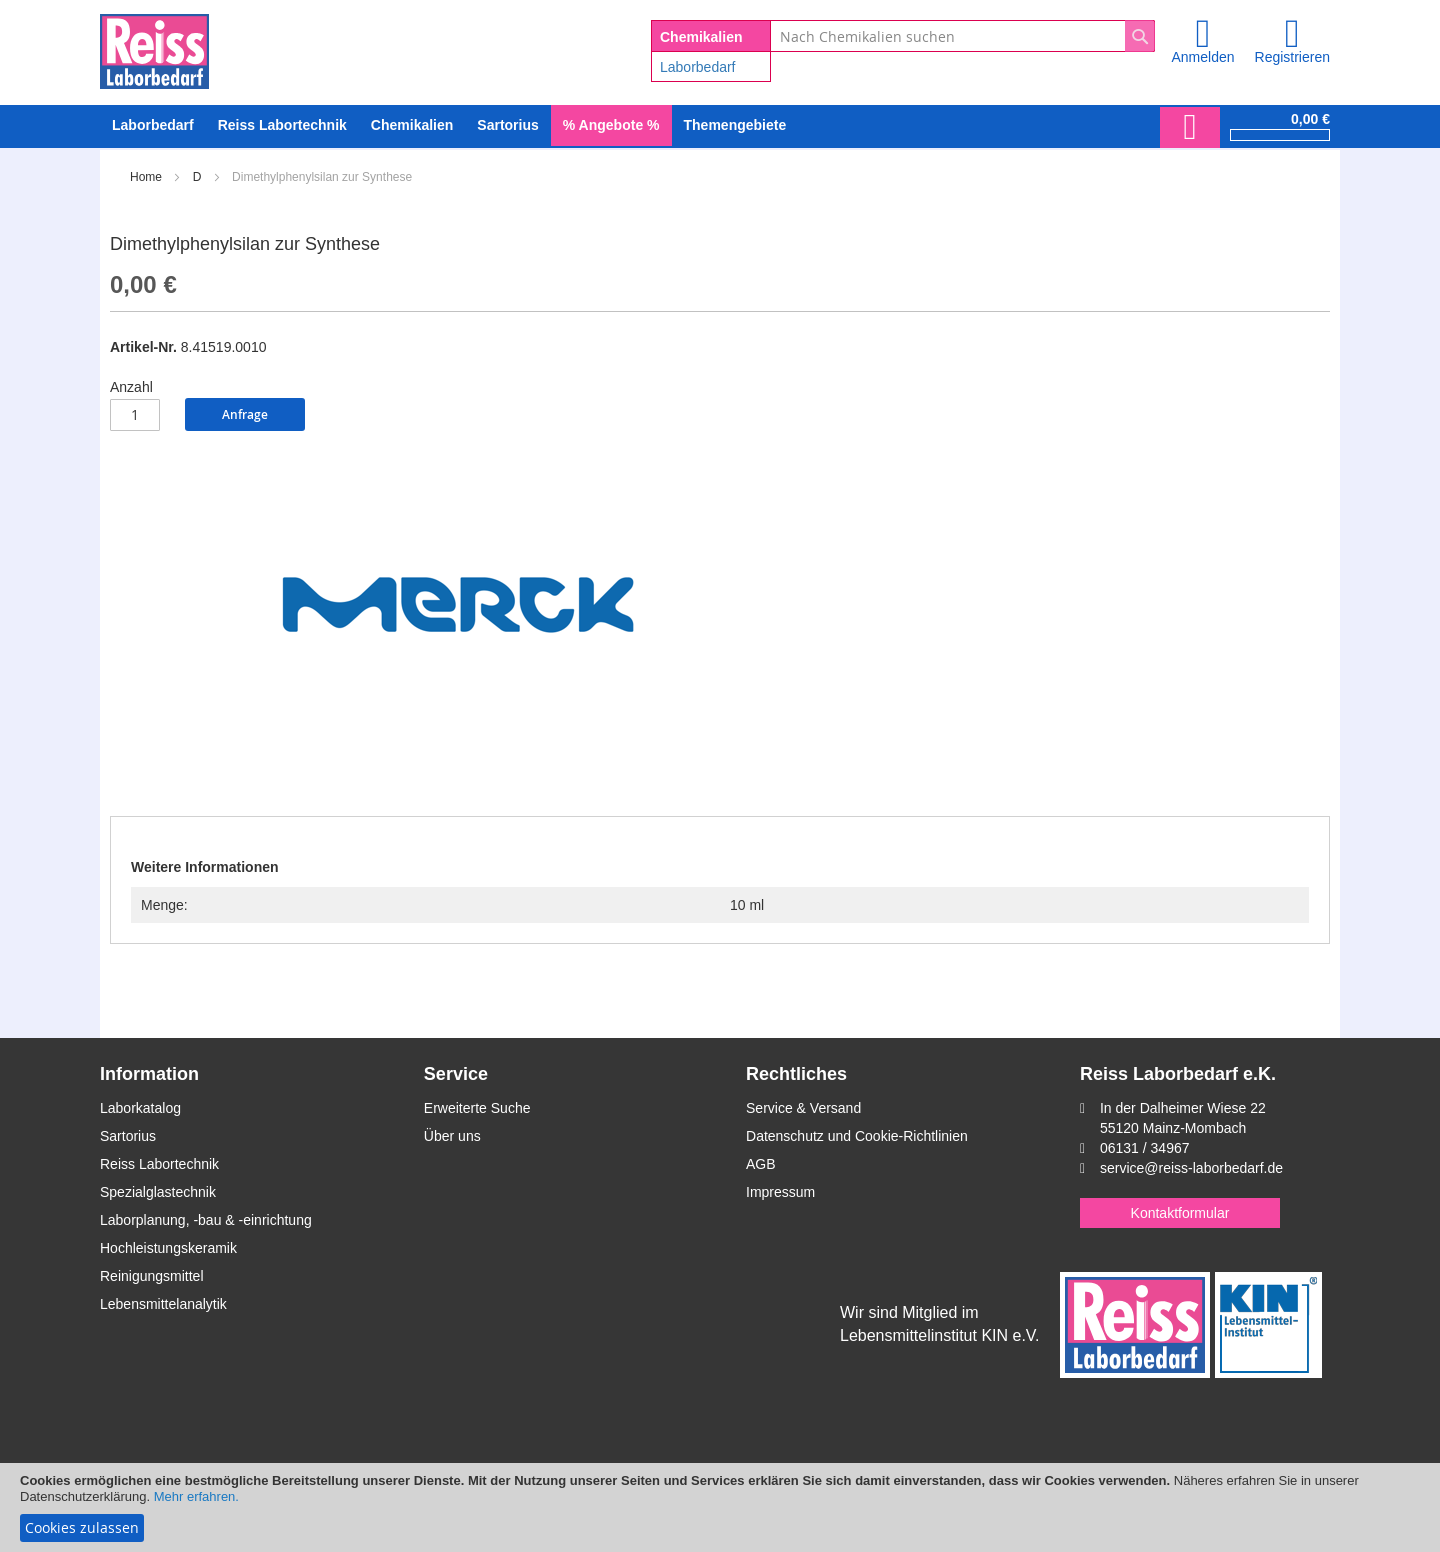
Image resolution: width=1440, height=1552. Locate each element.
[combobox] (962, 36)
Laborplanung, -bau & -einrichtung (206, 1220)
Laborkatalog (140, 1108)
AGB (761, 1164)
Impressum (780, 1192)
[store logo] (154, 48)
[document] (720, 1507)
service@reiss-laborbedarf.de (1191, 1168)
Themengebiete (735, 125)
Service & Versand (803, 1108)
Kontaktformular (1180, 1213)
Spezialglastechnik (158, 1192)
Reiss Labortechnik (159, 1164)
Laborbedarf (698, 67)
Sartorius (128, 1136)
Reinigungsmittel (152, 1276)
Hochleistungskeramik (168, 1248)
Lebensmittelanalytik (163, 1304)
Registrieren (1292, 57)
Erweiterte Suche (477, 1108)
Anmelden (1202, 57)
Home (146, 177)
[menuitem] (153, 125)
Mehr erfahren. (196, 1496)
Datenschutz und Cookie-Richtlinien (857, 1136)
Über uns (452, 1136)
